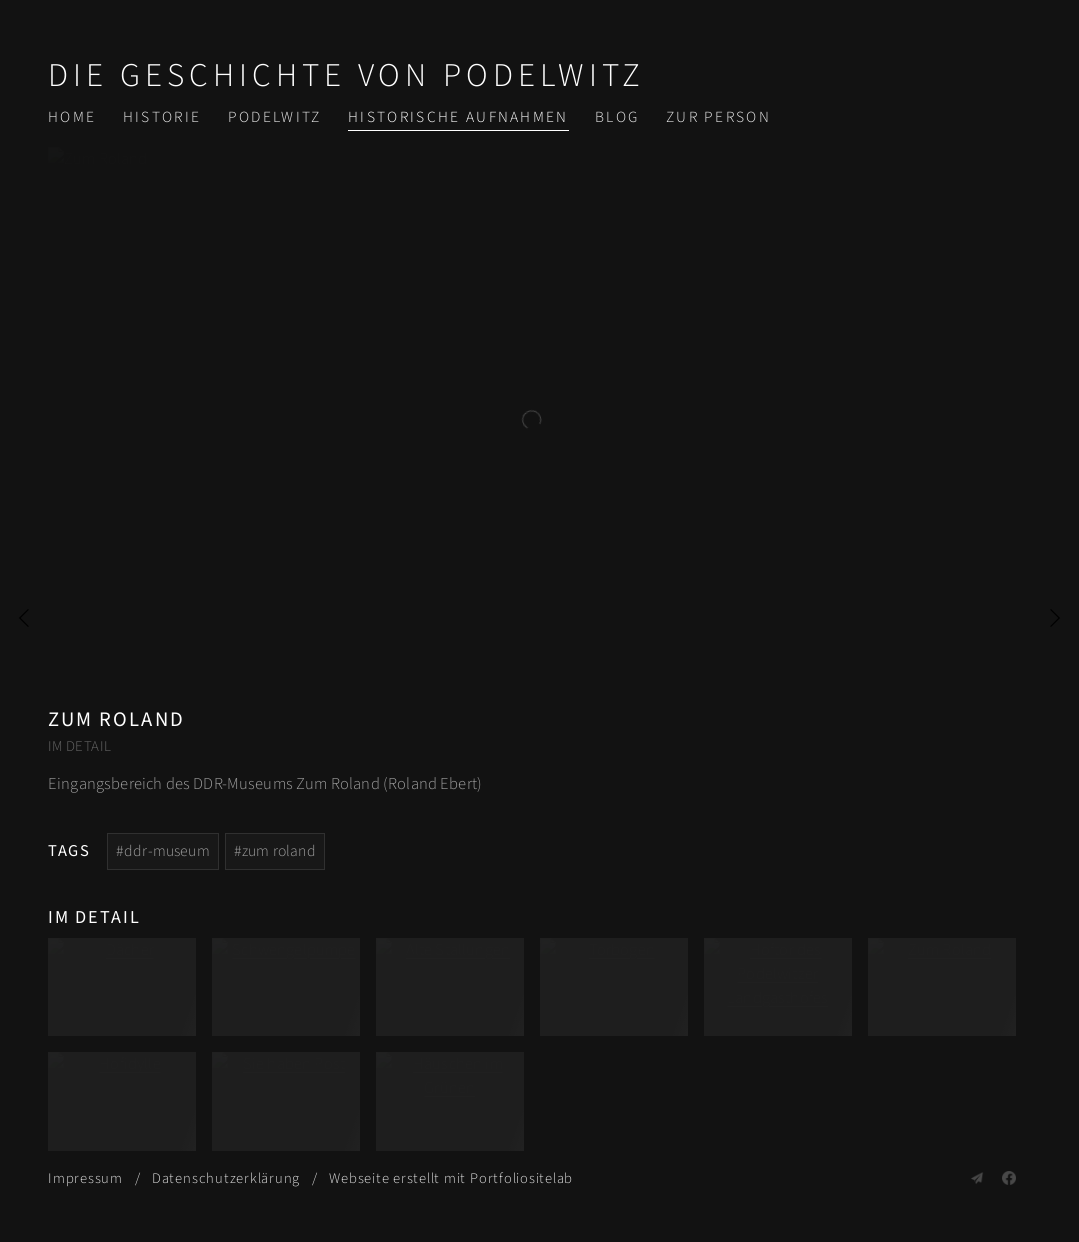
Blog (617, 117)
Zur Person (718, 117)
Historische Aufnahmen (458, 117)
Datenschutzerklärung (226, 1178)
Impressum (85, 1178)
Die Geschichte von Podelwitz (346, 75)
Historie (162, 117)
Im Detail (79, 746)
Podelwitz (275, 117)
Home (72, 117)
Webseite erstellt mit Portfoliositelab (451, 1178)
